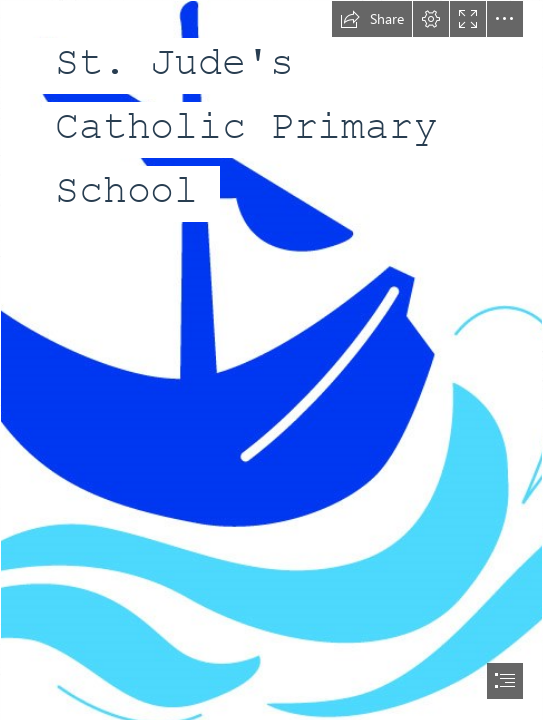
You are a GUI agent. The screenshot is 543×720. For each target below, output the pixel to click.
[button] (372, 19)
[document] (271, 360)
